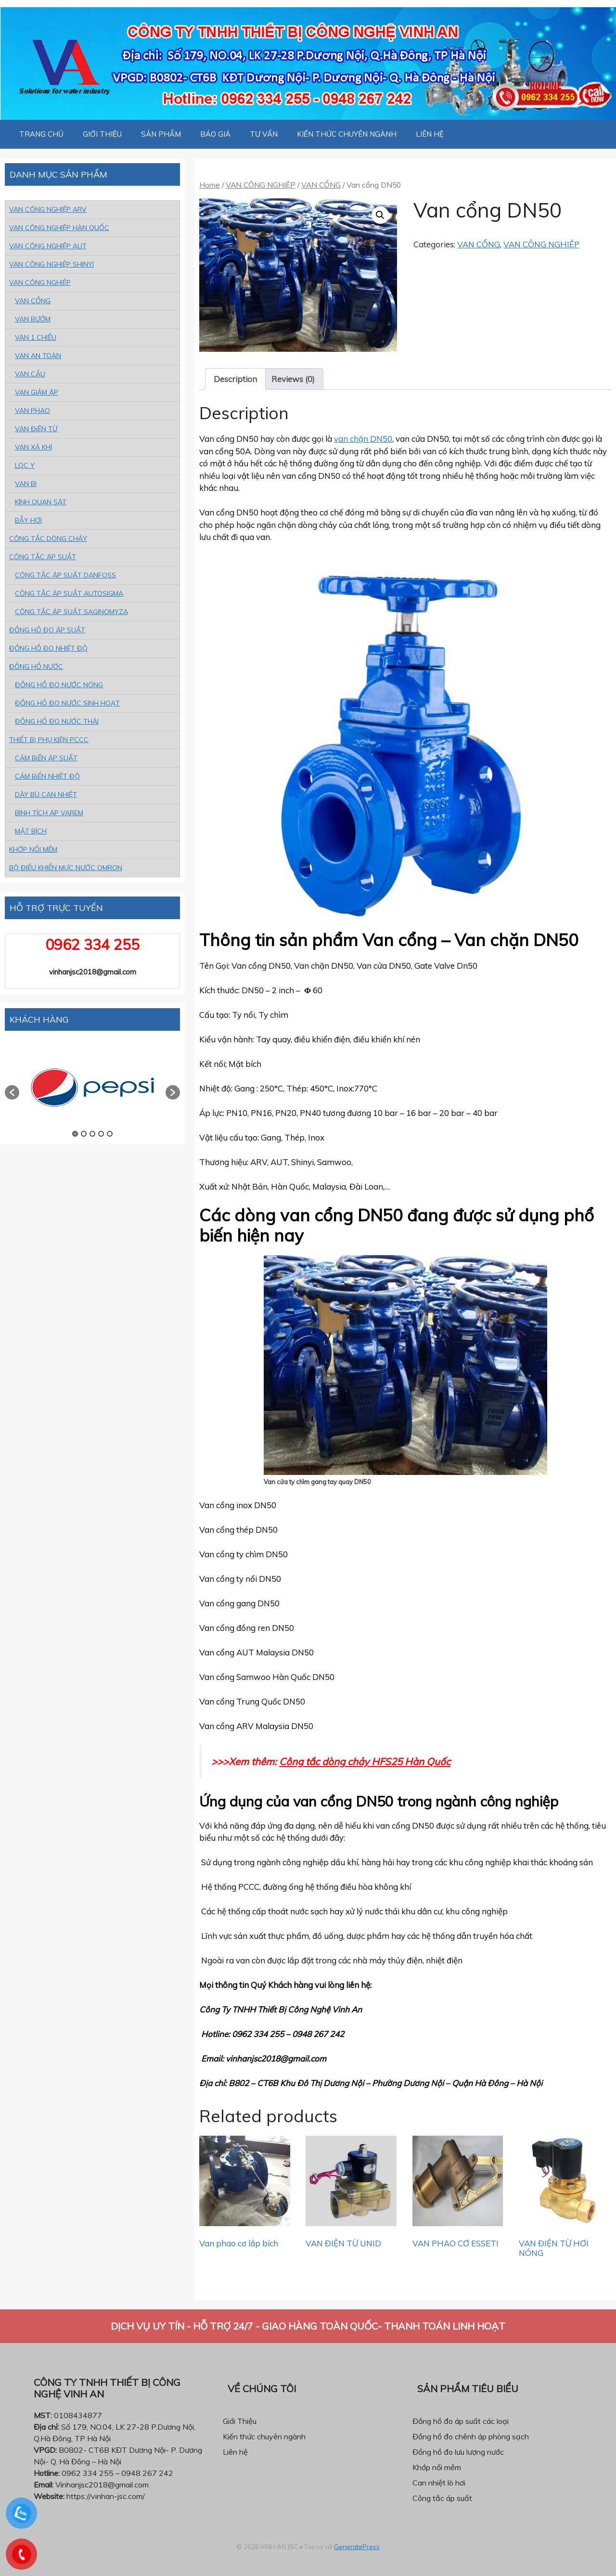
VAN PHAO (32, 410)
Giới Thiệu (240, 2421)
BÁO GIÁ (215, 134)
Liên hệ (235, 2452)
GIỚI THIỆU (102, 134)
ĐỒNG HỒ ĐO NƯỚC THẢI (57, 721)
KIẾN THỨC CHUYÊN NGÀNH (347, 134)
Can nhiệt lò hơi (438, 2482)
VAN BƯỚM (33, 319)
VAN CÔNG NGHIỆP (260, 185)
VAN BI (26, 483)
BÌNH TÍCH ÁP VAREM (49, 812)
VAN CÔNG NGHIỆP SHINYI (51, 264)
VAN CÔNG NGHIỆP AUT (48, 246)
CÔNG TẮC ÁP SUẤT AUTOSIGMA (69, 593)
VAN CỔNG (321, 185)
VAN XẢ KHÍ (33, 447)
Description (235, 379)
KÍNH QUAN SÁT (40, 502)
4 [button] (101, 1134)
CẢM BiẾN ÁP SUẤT (46, 758)
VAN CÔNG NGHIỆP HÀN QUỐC (59, 227)
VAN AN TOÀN (38, 355)
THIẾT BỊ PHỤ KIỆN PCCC (49, 739)
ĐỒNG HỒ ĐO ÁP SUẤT (47, 630)
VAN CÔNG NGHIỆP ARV (48, 209)
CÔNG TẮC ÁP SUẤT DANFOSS (65, 575)
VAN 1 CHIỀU (35, 337)
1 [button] (75, 1134)
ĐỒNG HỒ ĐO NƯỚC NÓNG (59, 684)
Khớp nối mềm (436, 2467)
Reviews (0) (293, 379)
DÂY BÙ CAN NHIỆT (46, 794)
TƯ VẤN (264, 134)
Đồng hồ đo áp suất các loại (460, 2421)
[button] (12, 1092)
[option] (92, 1087)
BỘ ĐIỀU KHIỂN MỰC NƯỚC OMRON (65, 867)
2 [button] (84, 1134)
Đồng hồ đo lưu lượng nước (458, 2452)
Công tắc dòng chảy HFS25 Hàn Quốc (364, 1761)
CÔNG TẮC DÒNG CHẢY (48, 538)
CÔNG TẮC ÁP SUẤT (42, 556)
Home (209, 185)
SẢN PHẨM (161, 134)
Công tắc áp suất (442, 2498)
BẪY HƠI (28, 520)
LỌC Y (25, 465)
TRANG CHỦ (41, 134)
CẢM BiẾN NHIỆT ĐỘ (47, 776)
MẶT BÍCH (31, 831)
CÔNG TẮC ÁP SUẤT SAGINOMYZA (71, 611)
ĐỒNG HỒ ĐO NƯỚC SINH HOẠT (67, 703)
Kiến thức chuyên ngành (264, 2436)
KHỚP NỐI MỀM (33, 849)
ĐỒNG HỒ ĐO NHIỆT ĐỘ (48, 648)
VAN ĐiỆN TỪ (36, 428)
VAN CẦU (30, 374)
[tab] (235, 379)
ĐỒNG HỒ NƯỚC (36, 666)
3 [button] (92, 1134)
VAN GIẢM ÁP (36, 392)
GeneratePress (357, 2546)
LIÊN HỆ (430, 134)
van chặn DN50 (363, 439)
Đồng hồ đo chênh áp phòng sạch (470, 2436)
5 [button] (110, 1134)
